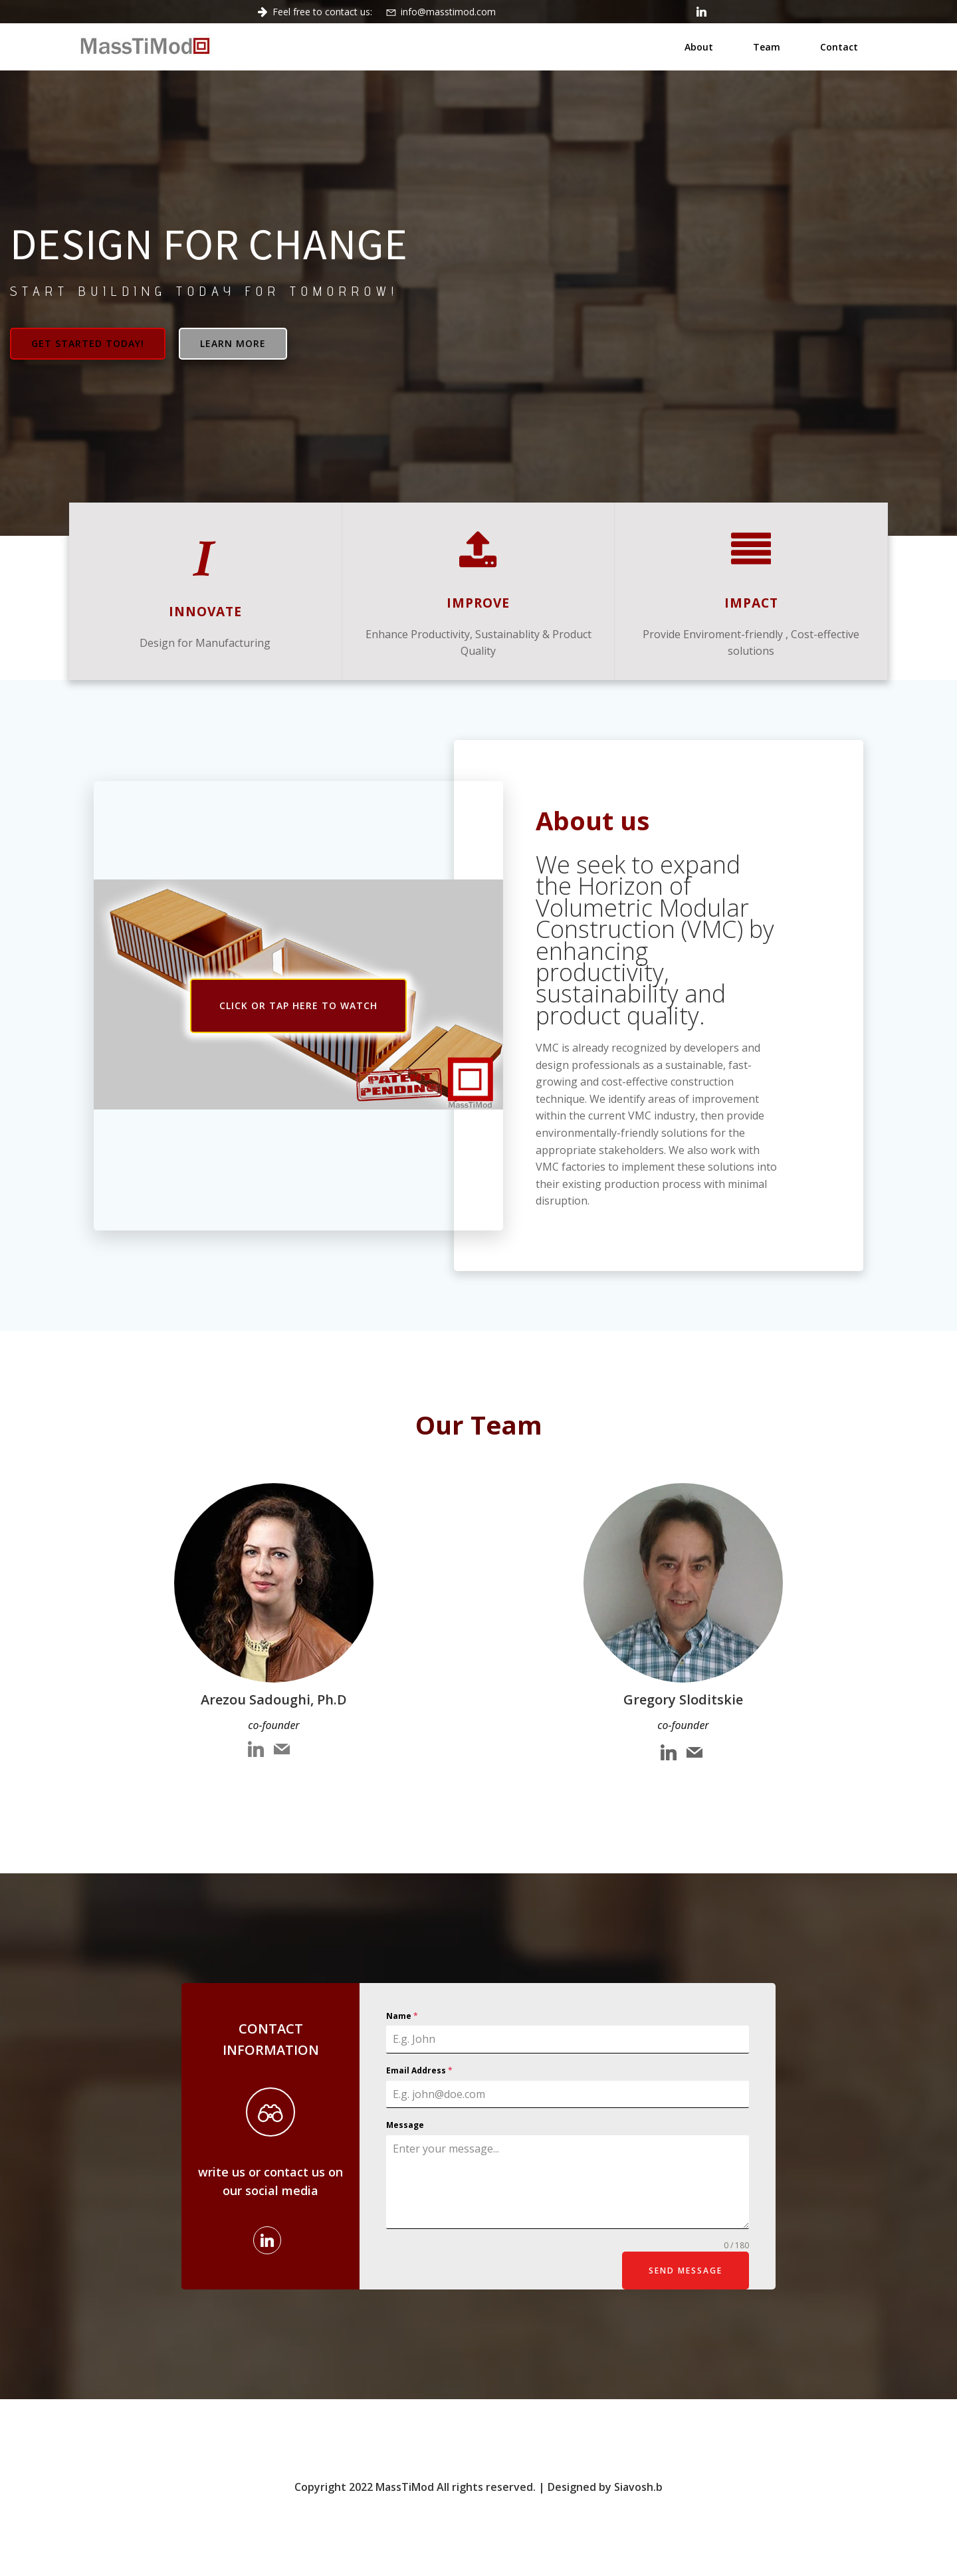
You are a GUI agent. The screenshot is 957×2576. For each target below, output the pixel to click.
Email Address (419, 2070)
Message (405, 2125)
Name (402, 2016)
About (699, 47)
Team (766, 47)
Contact (839, 47)
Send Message (685, 2270)
